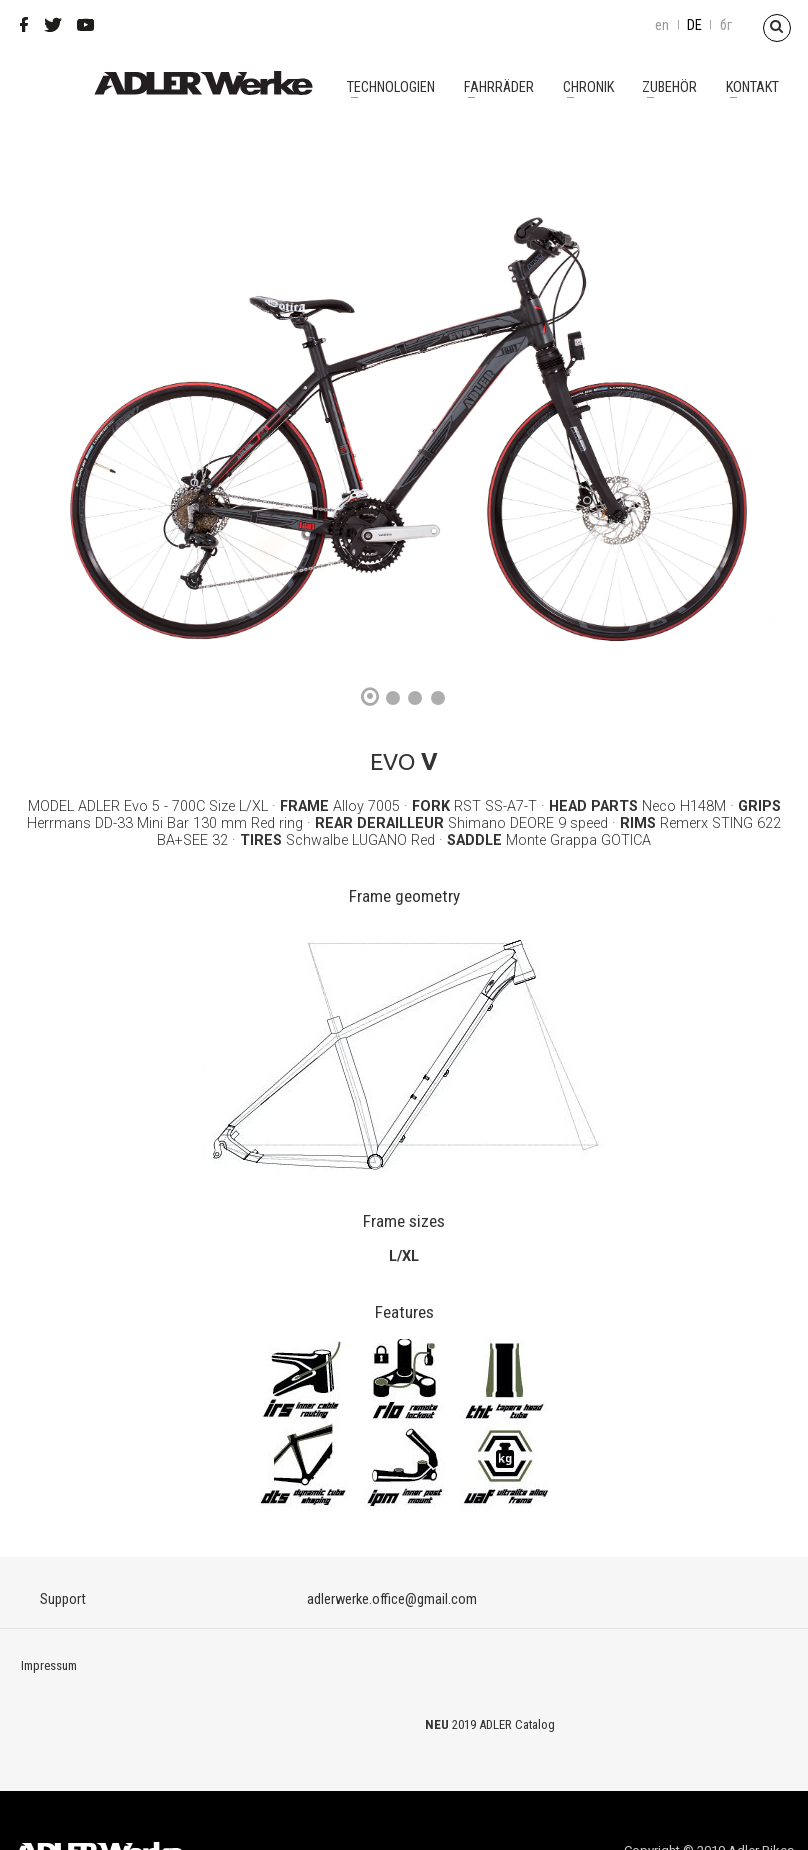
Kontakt (752, 87)
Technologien (391, 87)
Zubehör (669, 87)
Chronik (588, 87)
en (662, 25)
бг (726, 25)
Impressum (49, 1665)
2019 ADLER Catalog (503, 1724)
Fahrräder (499, 87)
